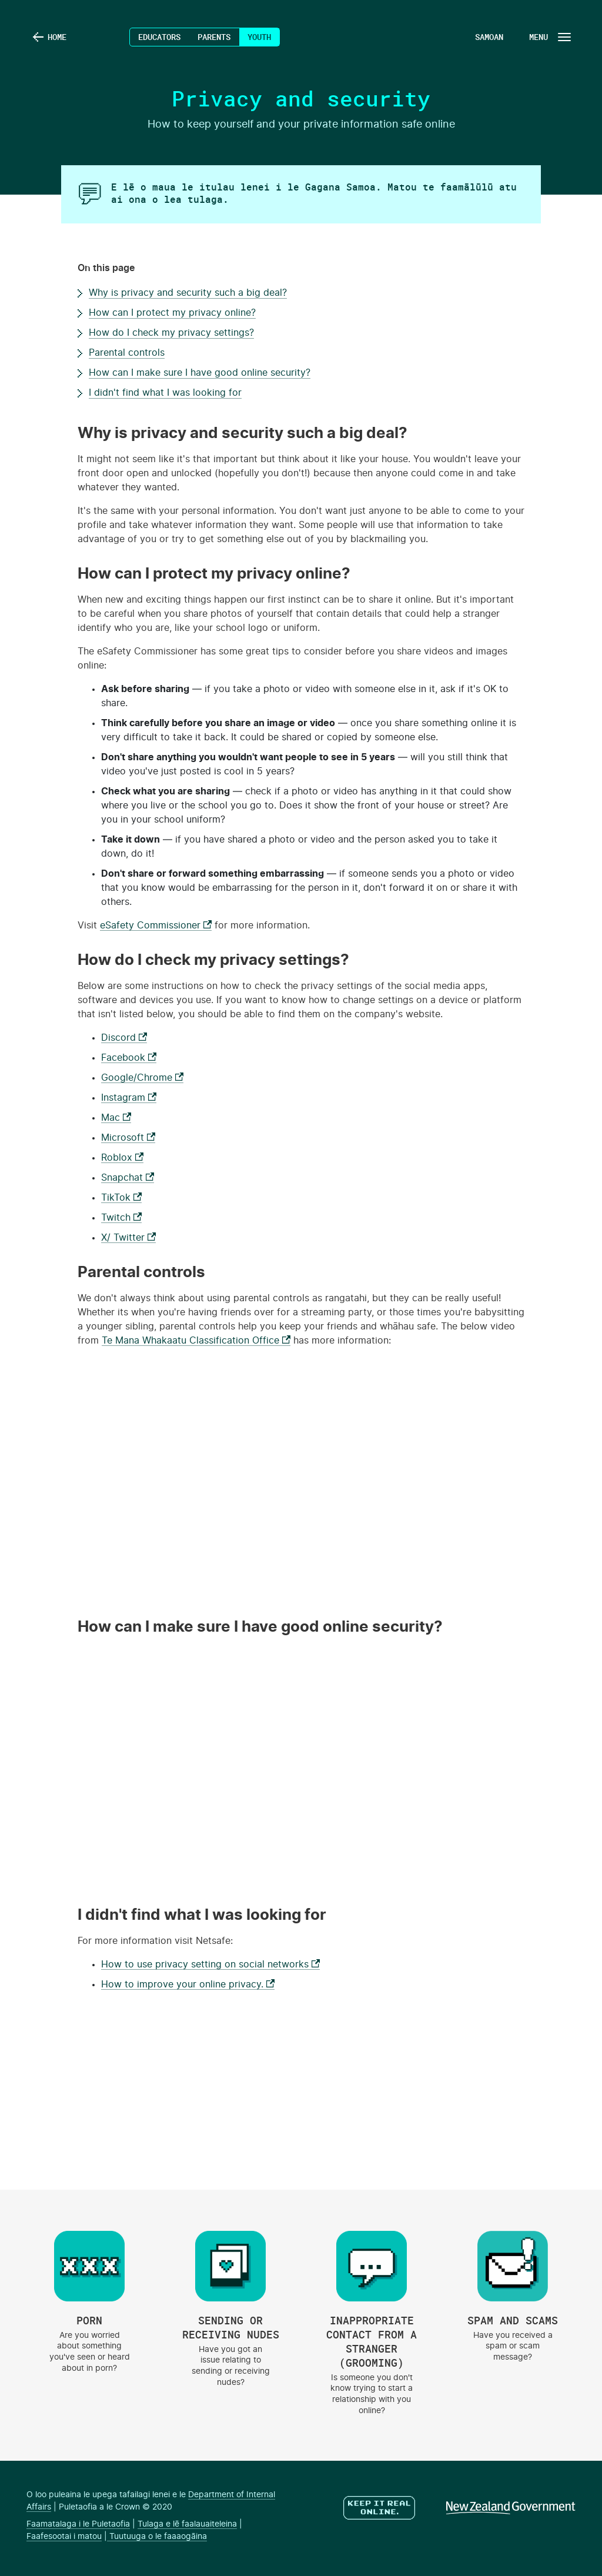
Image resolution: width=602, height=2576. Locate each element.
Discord (124, 1038)
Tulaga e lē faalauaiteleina (187, 2524)
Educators (159, 36)
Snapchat (127, 1177)
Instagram (128, 1097)
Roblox (122, 1157)
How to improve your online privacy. (188, 1984)
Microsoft (128, 1137)
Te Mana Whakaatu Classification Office (196, 1340)
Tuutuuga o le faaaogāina (157, 2536)
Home (57, 36)
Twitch (121, 1217)
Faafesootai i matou (64, 2536)
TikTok (121, 1197)
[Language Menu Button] (487, 37)
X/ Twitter (128, 1237)
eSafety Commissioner (156, 925)
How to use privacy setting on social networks (210, 1964)
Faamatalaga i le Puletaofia (78, 2524)
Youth (259, 36)
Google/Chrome (142, 1077)
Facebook (128, 1058)
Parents (214, 36)
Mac (116, 1117)
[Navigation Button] (549, 37)
